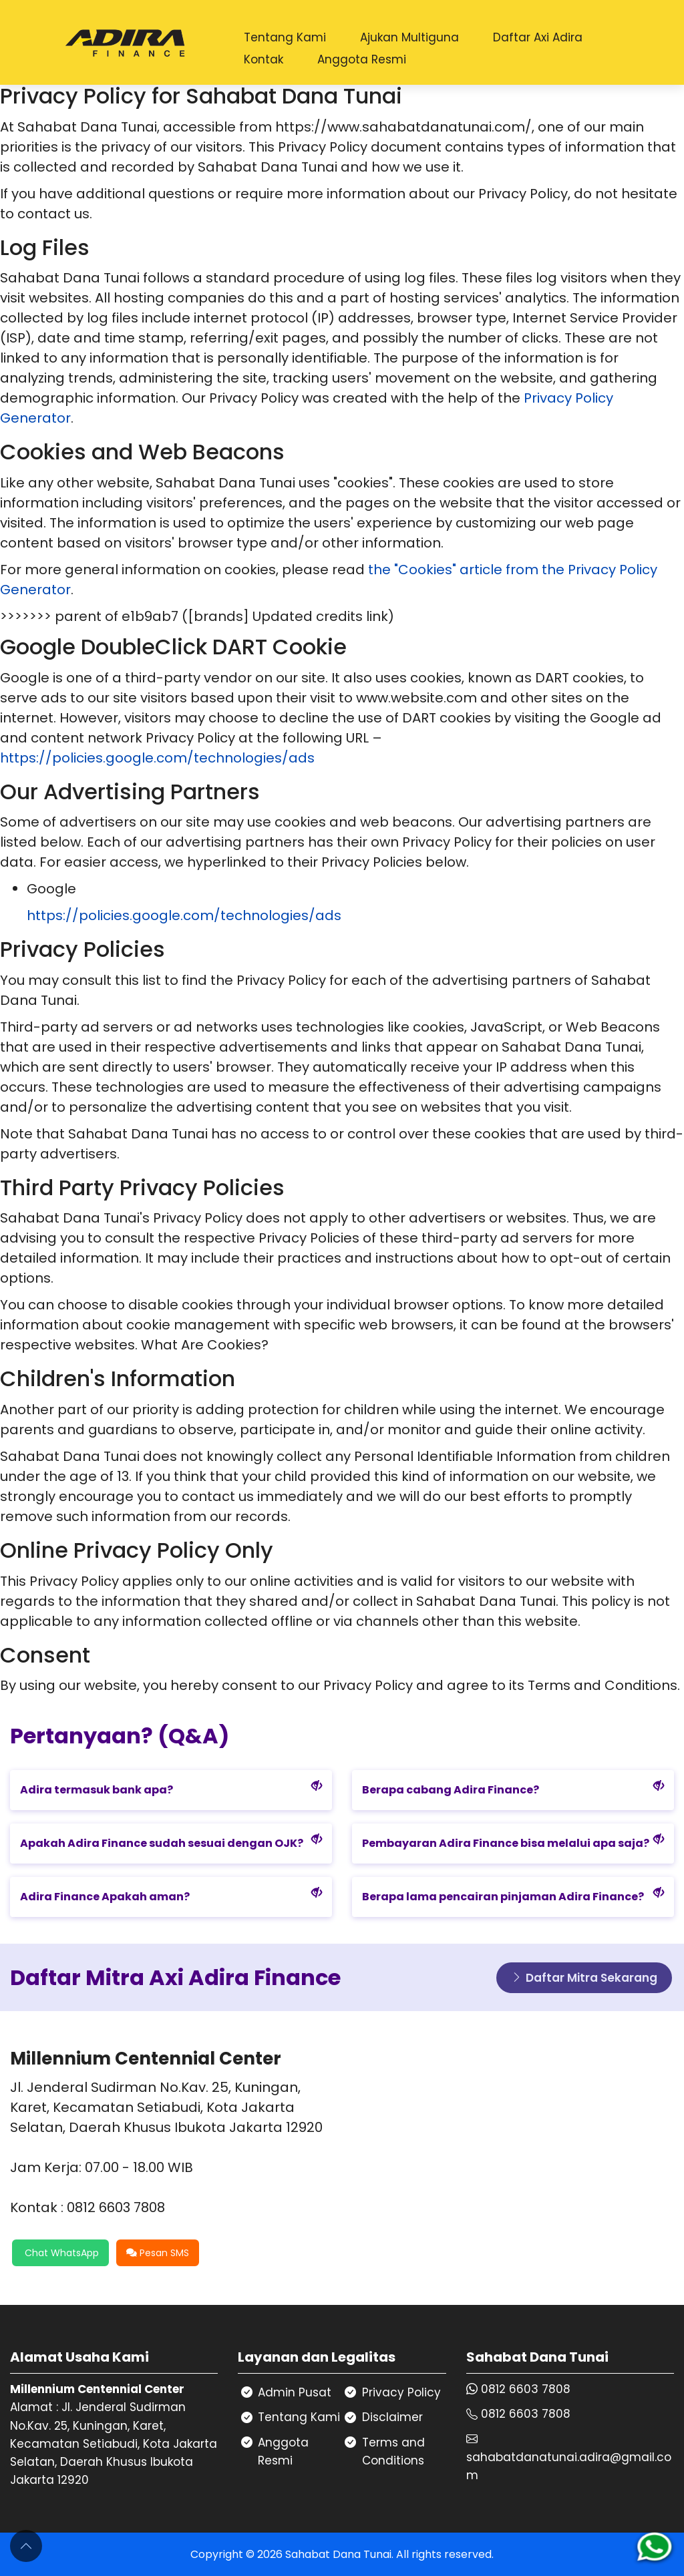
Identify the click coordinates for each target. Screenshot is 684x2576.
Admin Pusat (294, 2392)
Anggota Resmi (361, 59)
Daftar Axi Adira (537, 37)
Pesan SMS (157, 2253)
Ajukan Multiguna (409, 37)
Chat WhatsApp (60, 2253)
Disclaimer (392, 2417)
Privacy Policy (401, 2392)
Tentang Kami (285, 37)
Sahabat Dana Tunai (338, 2554)
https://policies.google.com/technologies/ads (157, 757)
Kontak (263, 59)
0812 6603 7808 (525, 2389)
